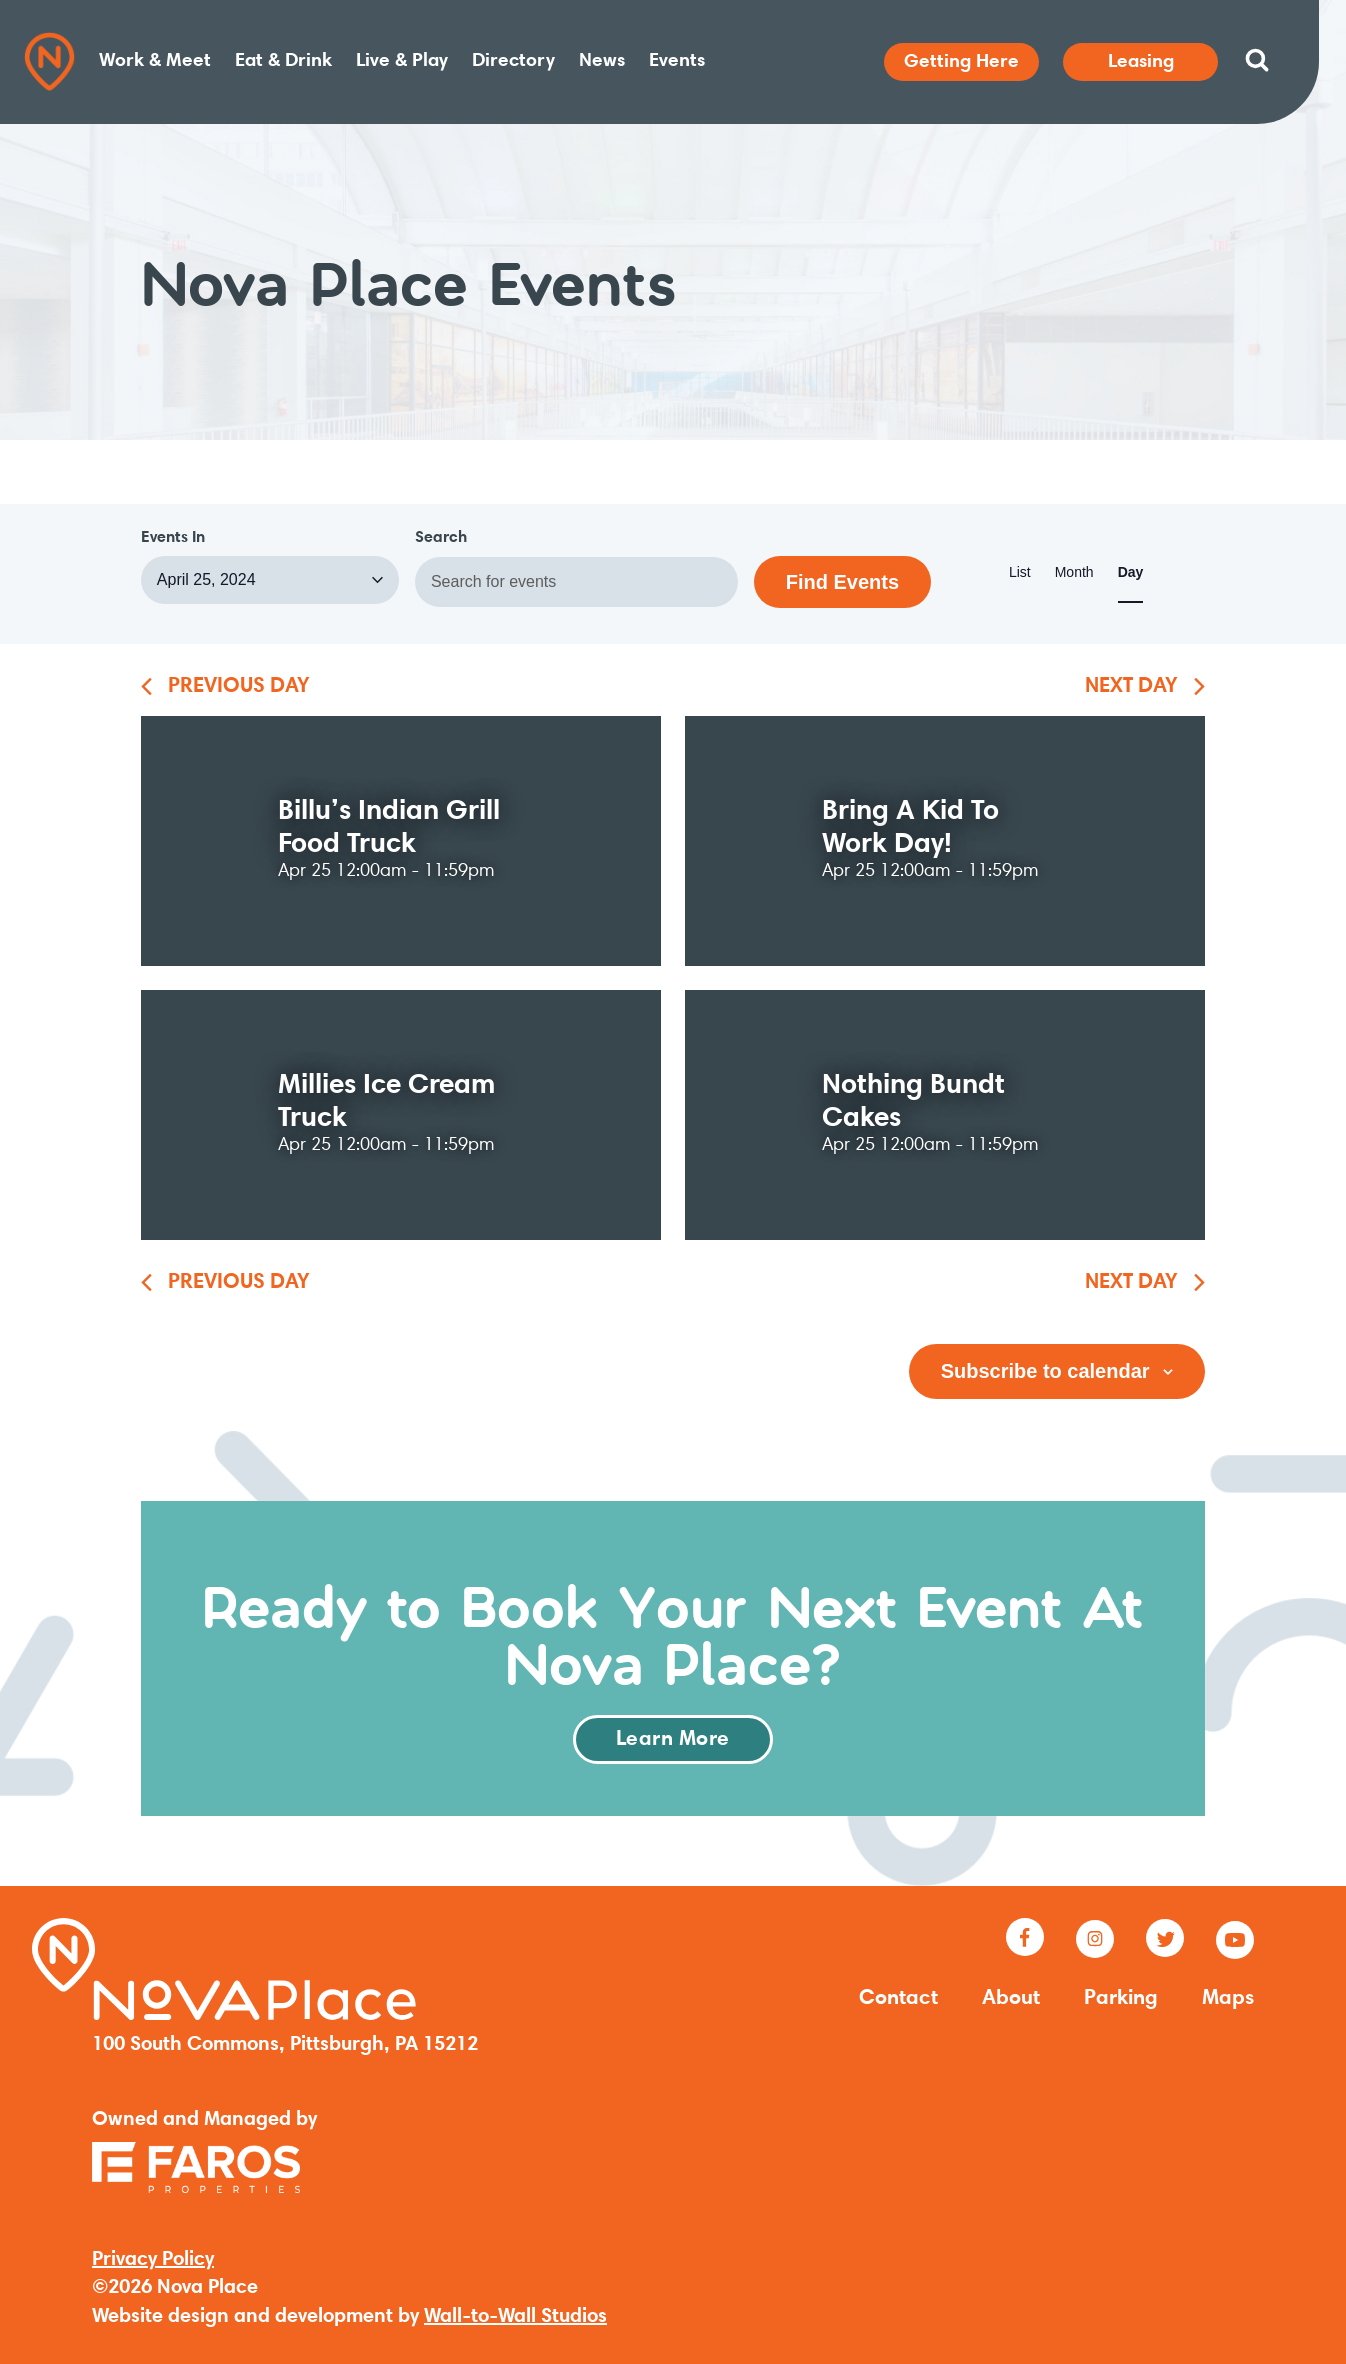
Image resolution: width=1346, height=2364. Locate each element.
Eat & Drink (283, 61)
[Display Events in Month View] (1074, 573)
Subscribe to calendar (1045, 1371)
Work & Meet (155, 61)
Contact (898, 1999)
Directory (513, 61)
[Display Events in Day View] (1131, 573)
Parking (1121, 1999)
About (1011, 1999)
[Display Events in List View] (1020, 573)
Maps (1228, 1999)
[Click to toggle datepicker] (270, 580)
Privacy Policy (153, 2260)
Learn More (673, 1740)
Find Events (842, 582)
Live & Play (402, 61)
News (602, 61)
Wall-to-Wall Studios (515, 2317)
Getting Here (961, 62)
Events (677, 61)
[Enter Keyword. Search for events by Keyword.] (576, 582)
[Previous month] (225, 688)
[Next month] (1145, 688)
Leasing (1141, 62)
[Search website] (1256, 59)
